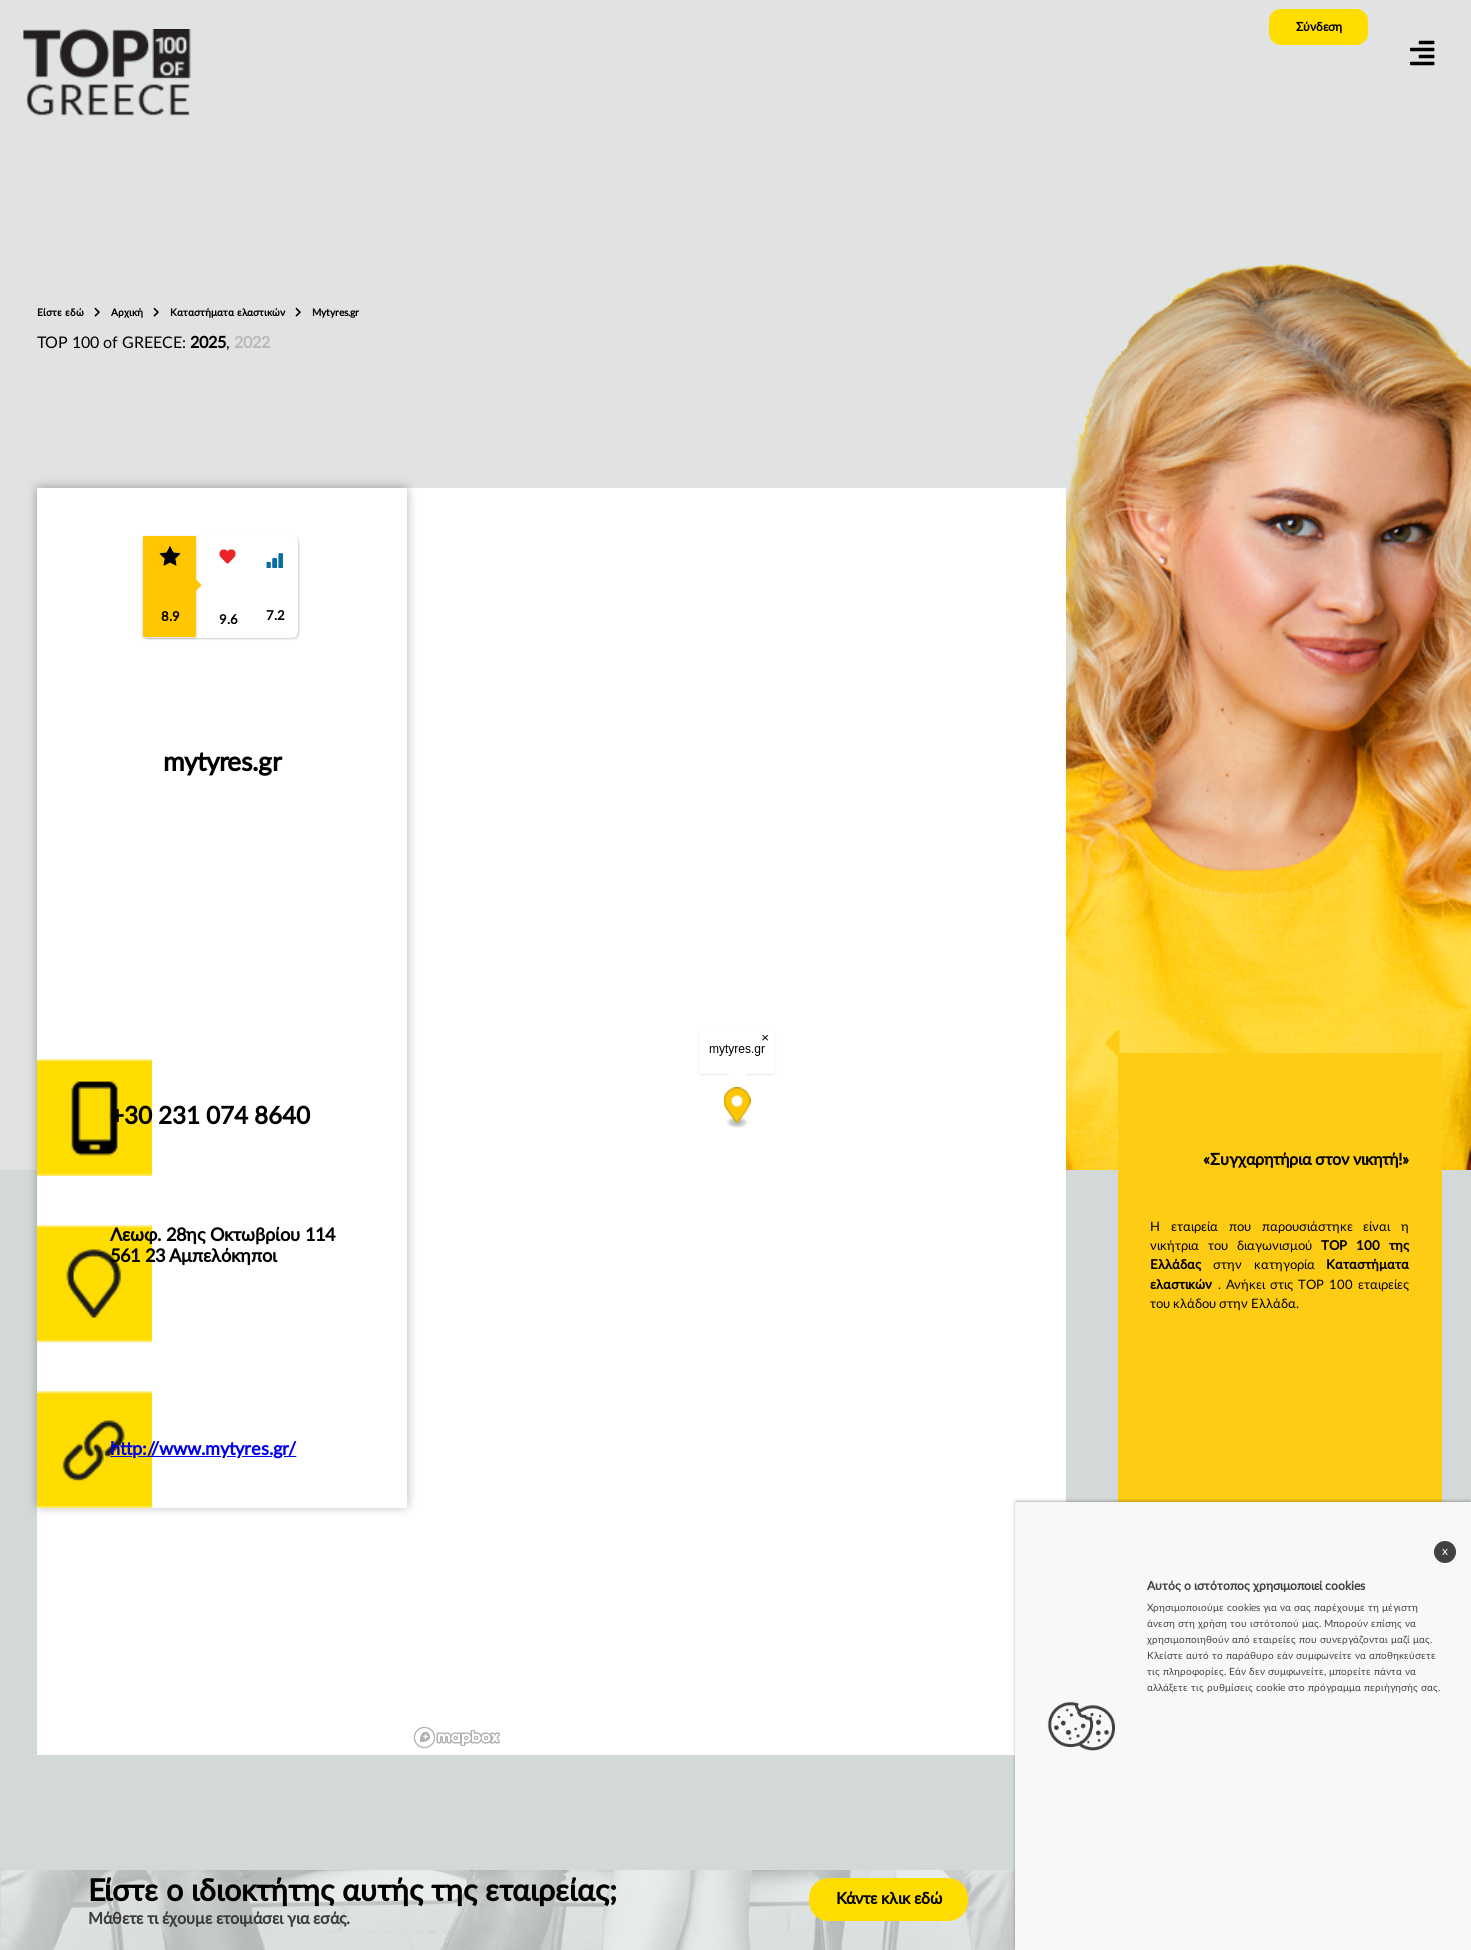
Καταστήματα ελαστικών (229, 313)
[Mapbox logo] (457, 1737)
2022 (252, 343)
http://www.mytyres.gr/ (203, 1449)
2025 (208, 343)
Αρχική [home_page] (128, 313)
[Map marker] (737, 1107)
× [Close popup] (766, 1037)
